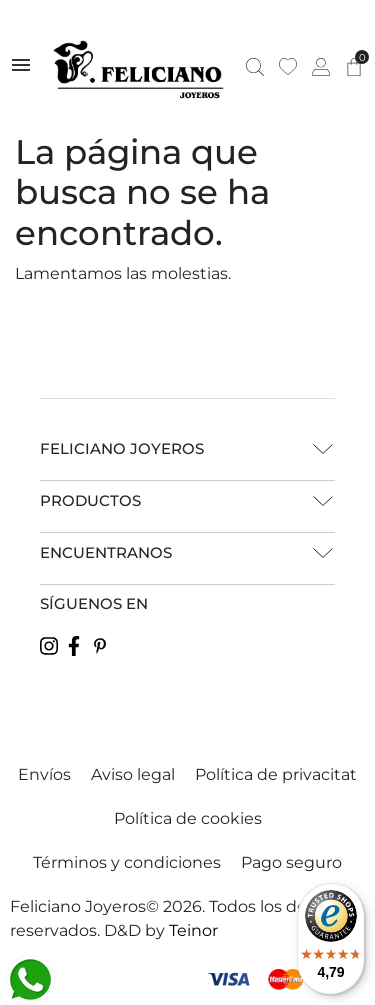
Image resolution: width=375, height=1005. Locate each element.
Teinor (193, 930)
